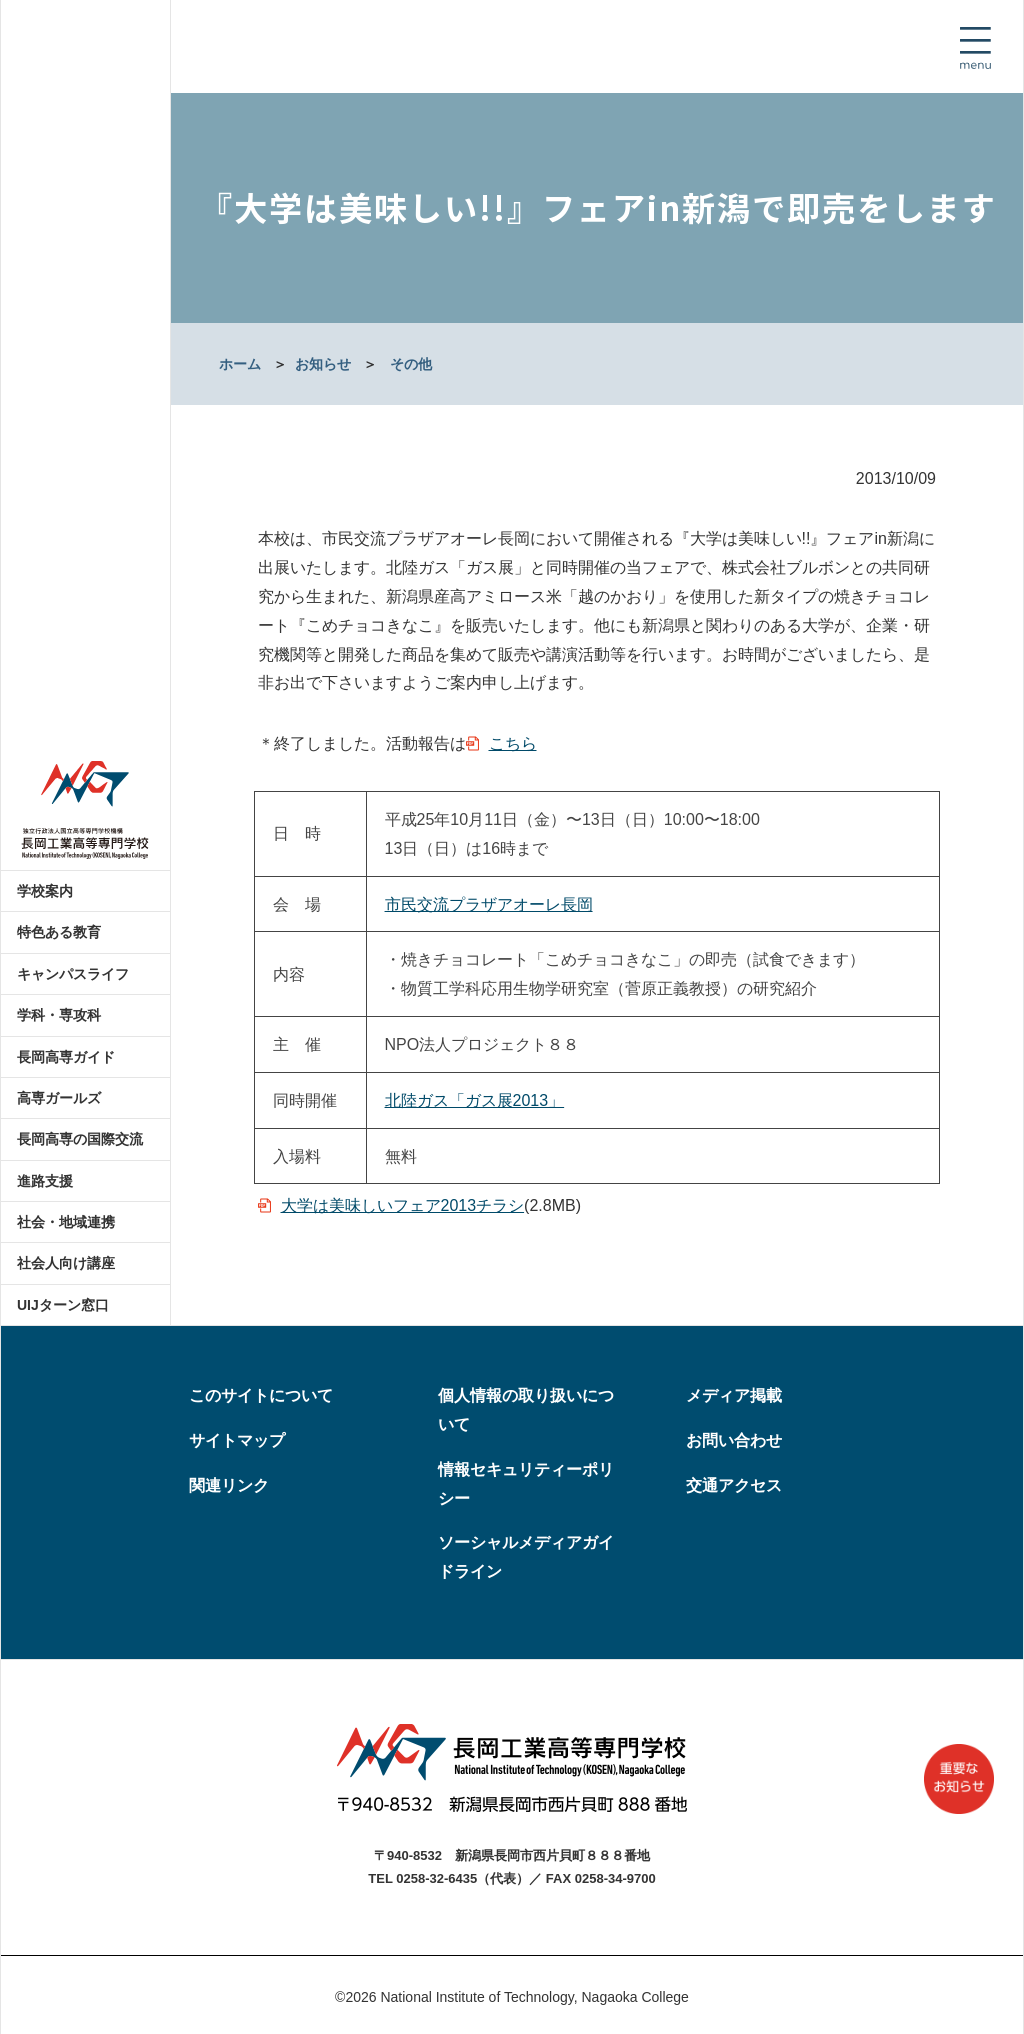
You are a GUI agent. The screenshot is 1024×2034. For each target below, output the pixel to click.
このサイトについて (261, 1395)
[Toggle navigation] (975, 48)
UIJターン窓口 (63, 1305)
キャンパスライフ (73, 974)
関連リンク (229, 1485)
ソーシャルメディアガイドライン (526, 1557)
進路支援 (45, 1181)
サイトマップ (237, 1440)
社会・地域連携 (66, 1222)
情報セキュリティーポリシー (526, 1484)
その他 (411, 364)
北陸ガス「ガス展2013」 (475, 1100)
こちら (513, 743)
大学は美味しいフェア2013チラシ (403, 1205)
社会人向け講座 (66, 1263)
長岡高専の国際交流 (80, 1139)
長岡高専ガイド (66, 1057)
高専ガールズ (59, 1098)
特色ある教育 (59, 932)
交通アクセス (734, 1485)
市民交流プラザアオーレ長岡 (489, 904)
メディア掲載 (734, 1395)
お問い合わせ (734, 1440)
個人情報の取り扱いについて (526, 1410)
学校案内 (45, 891)
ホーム (240, 364)
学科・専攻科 (59, 1015)
